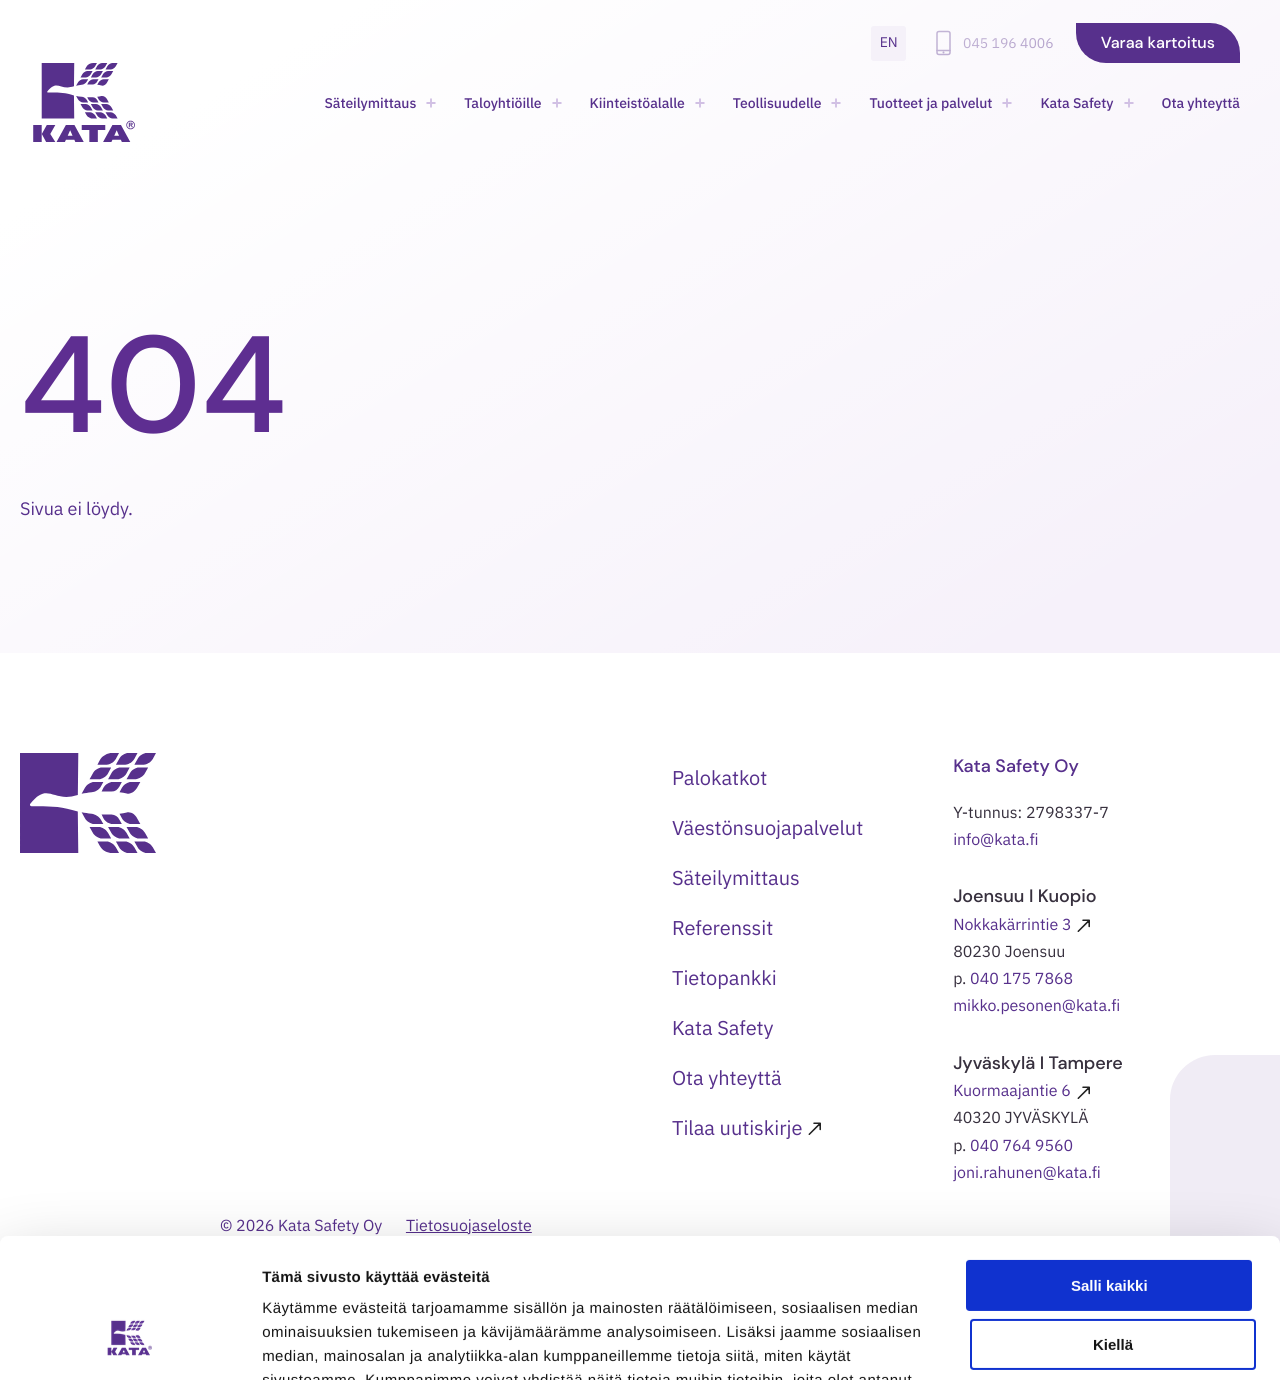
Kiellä (1113, 1225)
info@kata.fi (995, 840)
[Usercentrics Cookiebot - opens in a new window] (129, 1341)
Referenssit (722, 927)
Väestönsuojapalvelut (767, 827)
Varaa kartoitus (1158, 42)
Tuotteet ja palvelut (930, 103)
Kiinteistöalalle (637, 103)
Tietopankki (724, 977)
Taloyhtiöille (502, 103)
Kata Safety (1076, 103)
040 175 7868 (1021, 979)
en (889, 42)
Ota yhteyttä (1201, 103)
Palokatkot (719, 777)
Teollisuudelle (777, 103)
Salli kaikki (1109, 1166)
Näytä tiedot (305, 1340)
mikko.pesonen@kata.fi (1036, 1006)
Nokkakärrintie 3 (1012, 925)
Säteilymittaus (370, 103)
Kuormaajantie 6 (1012, 1091)
